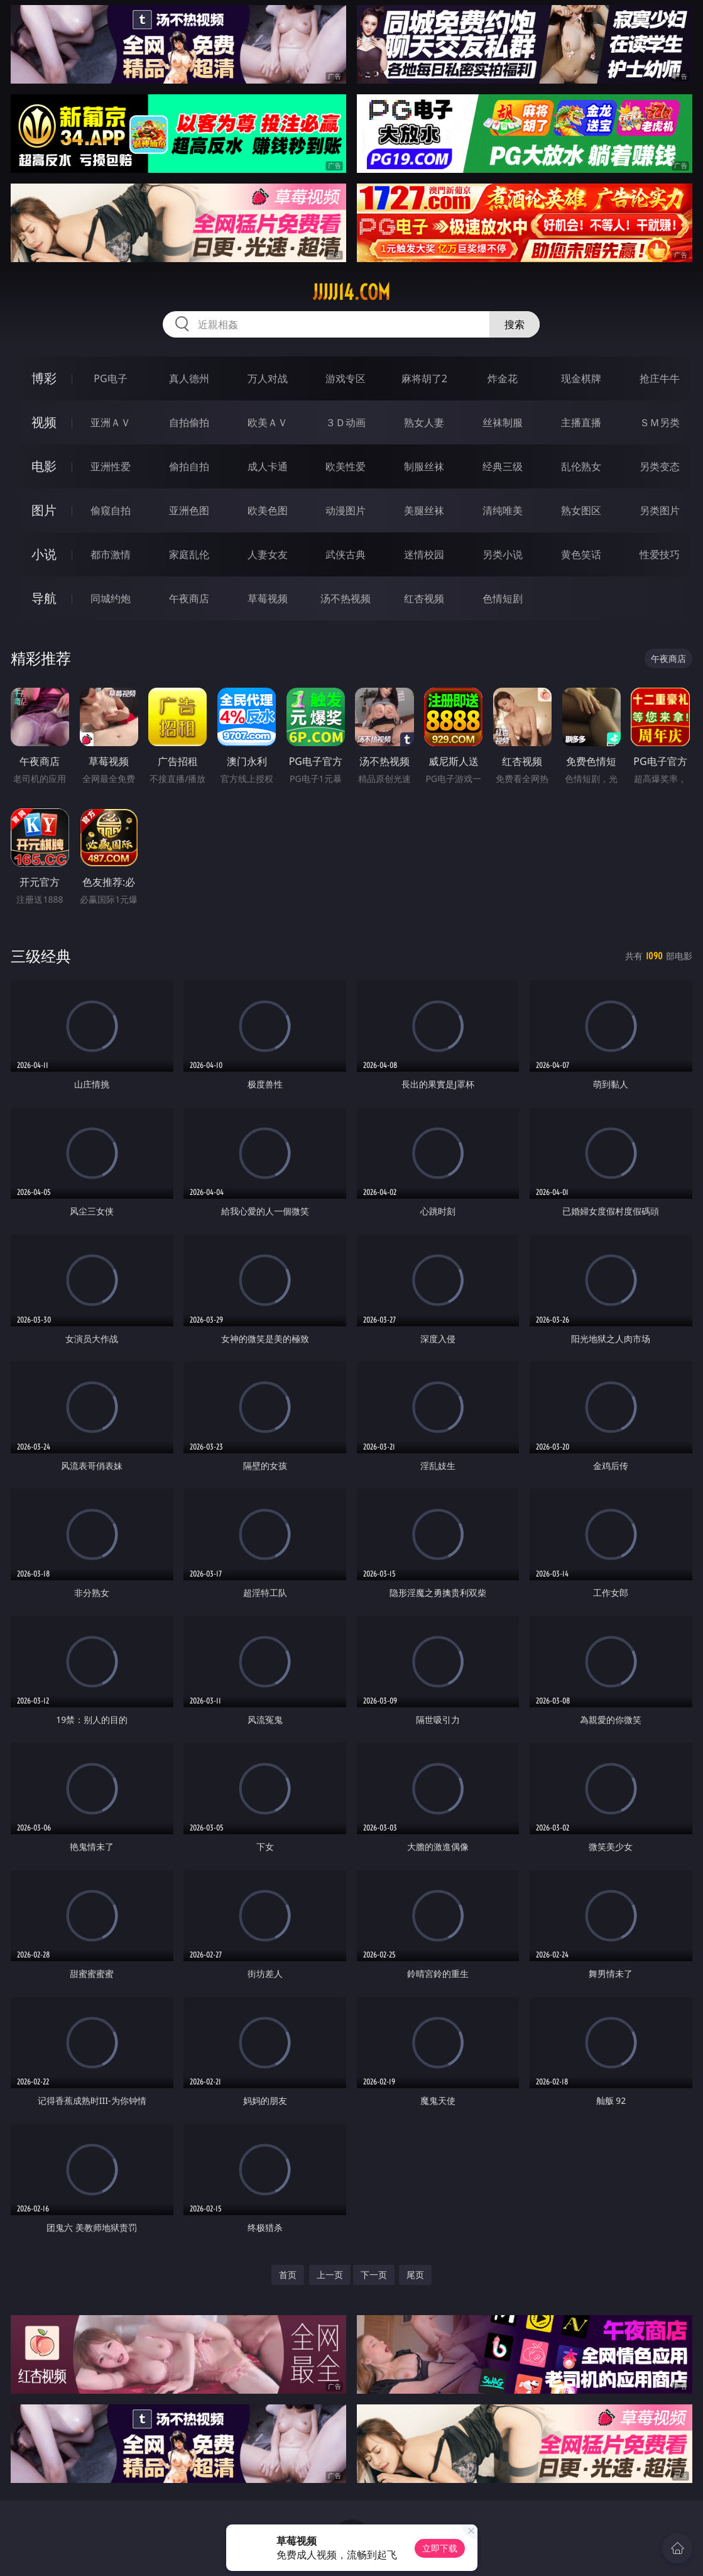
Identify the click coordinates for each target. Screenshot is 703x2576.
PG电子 (110, 378)
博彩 (44, 378)
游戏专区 (345, 378)
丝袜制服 (502, 422)
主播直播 (581, 422)
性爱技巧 (660, 554)
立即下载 (439, 2548)
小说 (44, 554)
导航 (44, 598)
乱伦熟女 (581, 466)
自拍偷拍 (189, 422)
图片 (44, 510)
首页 (288, 2275)
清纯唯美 (502, 510)
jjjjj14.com (351, 292)
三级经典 (41, 955)
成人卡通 (268, 466)
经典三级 (502, 466)
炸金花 (503, 378)
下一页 (374, 2275)
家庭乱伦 (189, 554)
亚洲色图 (189, 510)
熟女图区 (581, 510)
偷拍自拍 (189, 466)
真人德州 (189, 378)
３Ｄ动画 (345, 422)
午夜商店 (189, 598)
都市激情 (110, 554)
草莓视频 (268, 598)
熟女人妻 (424, 422)
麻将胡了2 (424, 378)
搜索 (514, 324)
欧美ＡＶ (268, 422)
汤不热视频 (345, 598)
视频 (44, 422)
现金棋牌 (581, 378)
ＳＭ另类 (660, 422)
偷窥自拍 (110, 510)
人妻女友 (268, 554)
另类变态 (660, 466)
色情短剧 (502, 598)
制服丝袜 (424, 466)
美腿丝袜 (424, 510)
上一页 (330, 2275)
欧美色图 (268, 510)
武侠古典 (345, 554)
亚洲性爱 (110, 466)
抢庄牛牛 (660, 378)
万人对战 (268, 378)
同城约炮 (110, 598)
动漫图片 (345, 510)
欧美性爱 (345, 466)
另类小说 (502, 554)
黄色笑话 (581, 554)
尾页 (415, 2275)
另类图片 (660, 510)
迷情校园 (424, 554)
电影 (44, 466)
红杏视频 (424, 598)
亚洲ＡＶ (110, 422)
